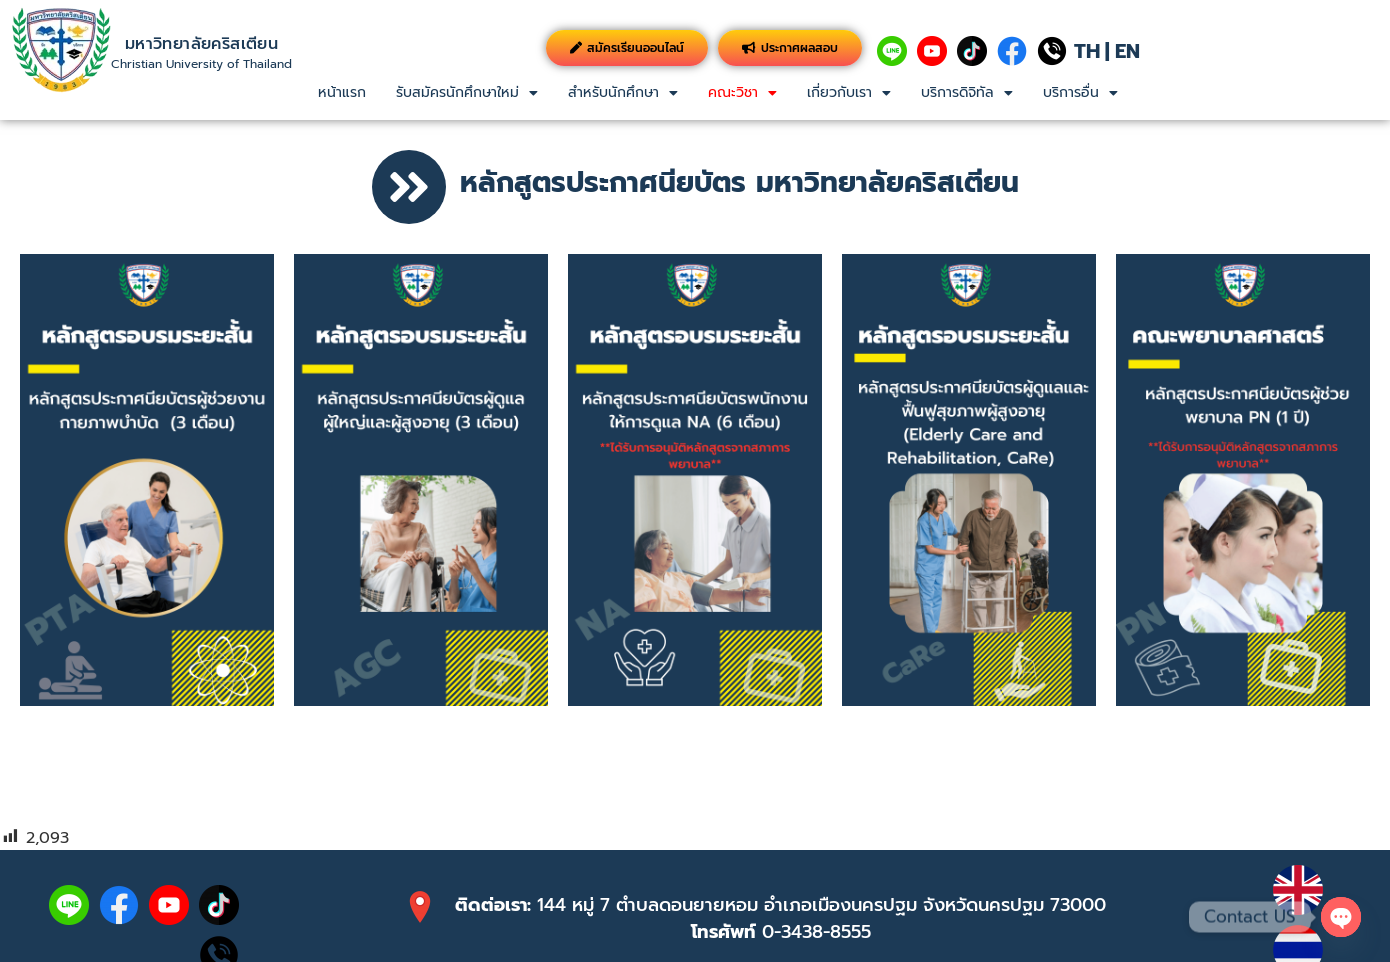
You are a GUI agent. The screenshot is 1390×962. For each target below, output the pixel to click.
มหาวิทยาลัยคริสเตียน (201, 44)
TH (1087, 51)
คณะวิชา (742, 92)
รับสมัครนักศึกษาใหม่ (467, 92)
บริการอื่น (1080, 92)
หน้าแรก (342, 92)
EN (1127, 51)
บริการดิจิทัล (967, 92)
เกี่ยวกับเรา (849, 92)
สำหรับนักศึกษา (623, 92)
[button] (467, 93)
